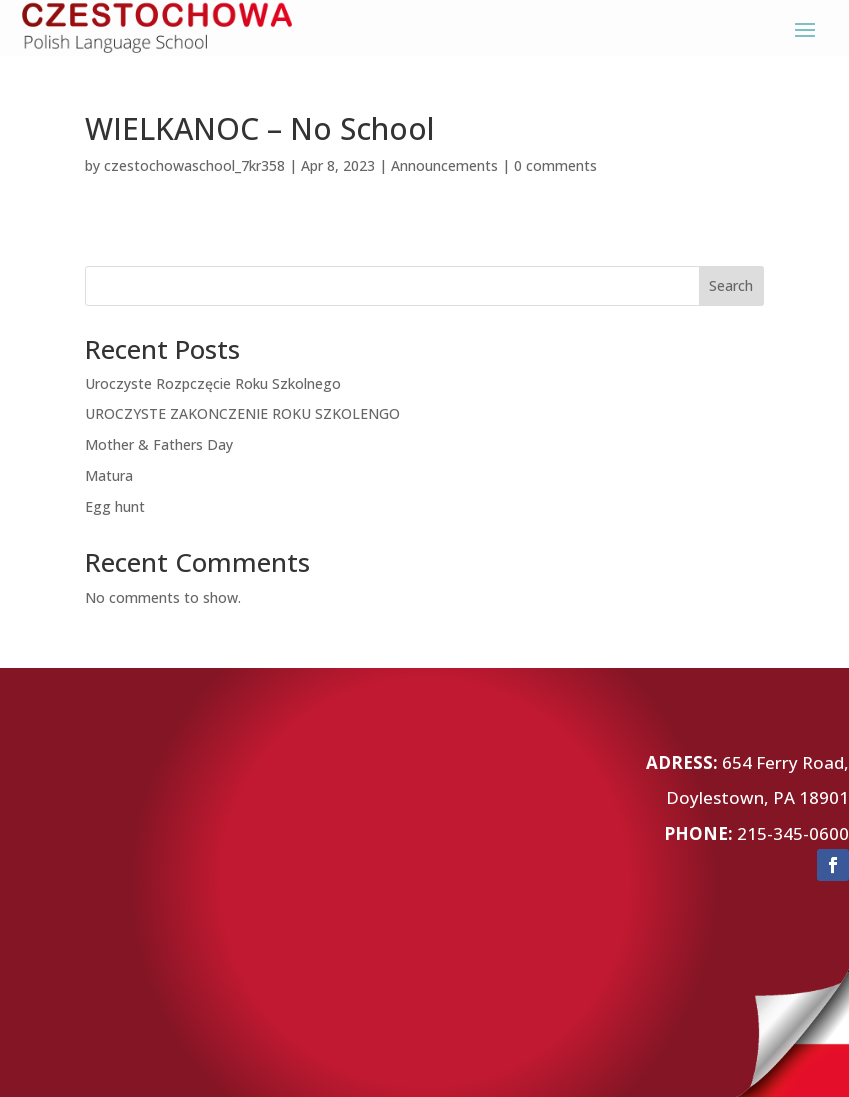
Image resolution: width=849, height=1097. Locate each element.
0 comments (555, 165)
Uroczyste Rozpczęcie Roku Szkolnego (213, 383)
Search (731, 285)
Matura (109, 475)
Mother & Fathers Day (159, 444)
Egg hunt (115, 506)
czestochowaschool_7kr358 (194, 165)
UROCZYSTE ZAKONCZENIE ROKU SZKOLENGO (242, 413)
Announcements (444, 165)
